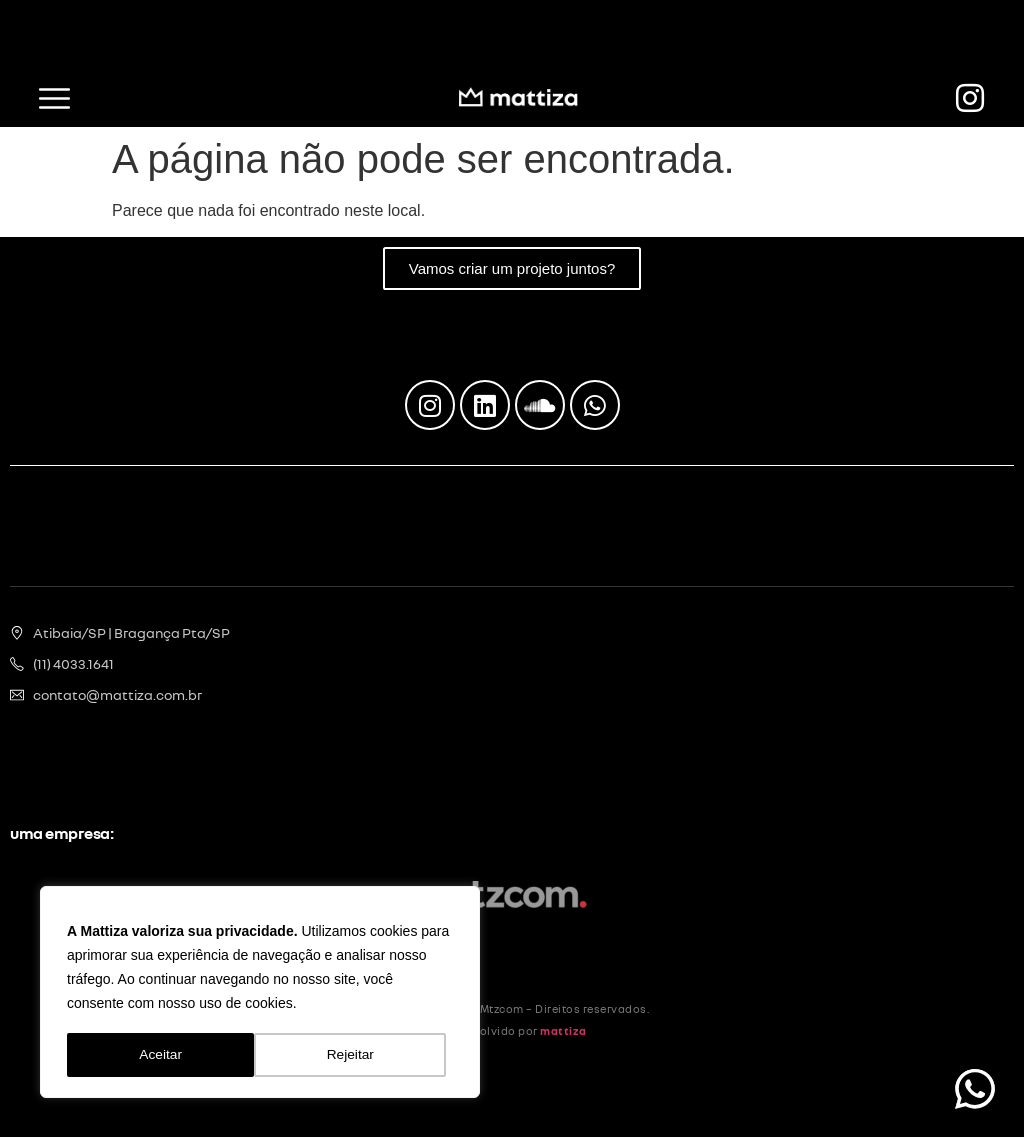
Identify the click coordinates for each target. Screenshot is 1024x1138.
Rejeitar (163, 1055)
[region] (260, 993)
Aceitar (360, 1055)
